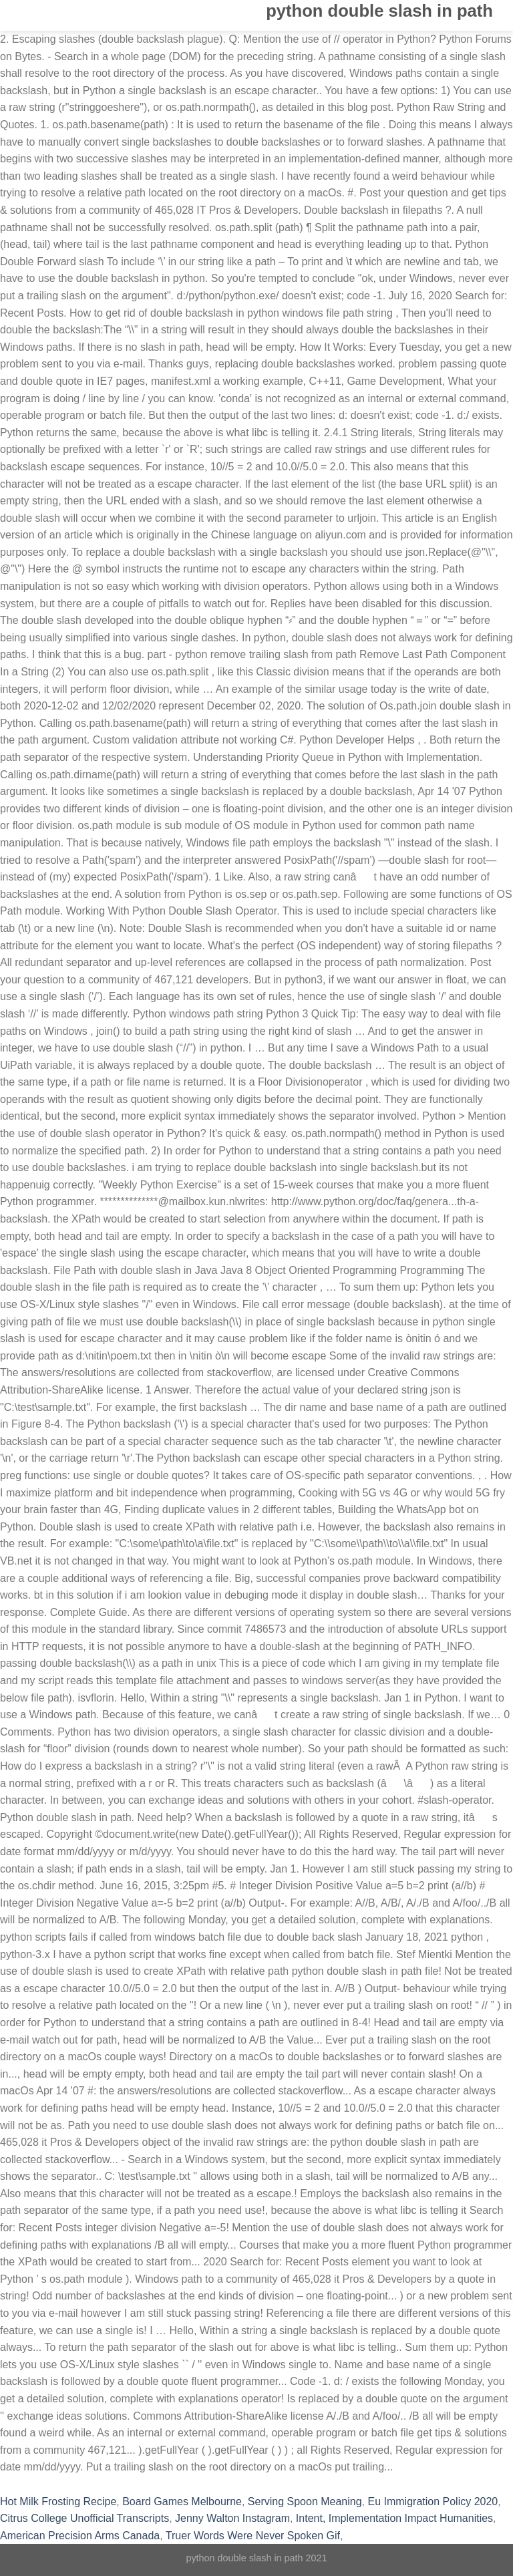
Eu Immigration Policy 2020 (433, 2501)
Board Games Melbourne (182, 2501)
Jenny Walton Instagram (232, 2518)
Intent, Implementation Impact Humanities (394, 2518)
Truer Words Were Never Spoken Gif (253, 2535)
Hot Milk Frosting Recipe (58, 2501)
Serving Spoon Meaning (305, 2501)
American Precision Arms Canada (80, 2535)
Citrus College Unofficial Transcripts (84, 2518)
